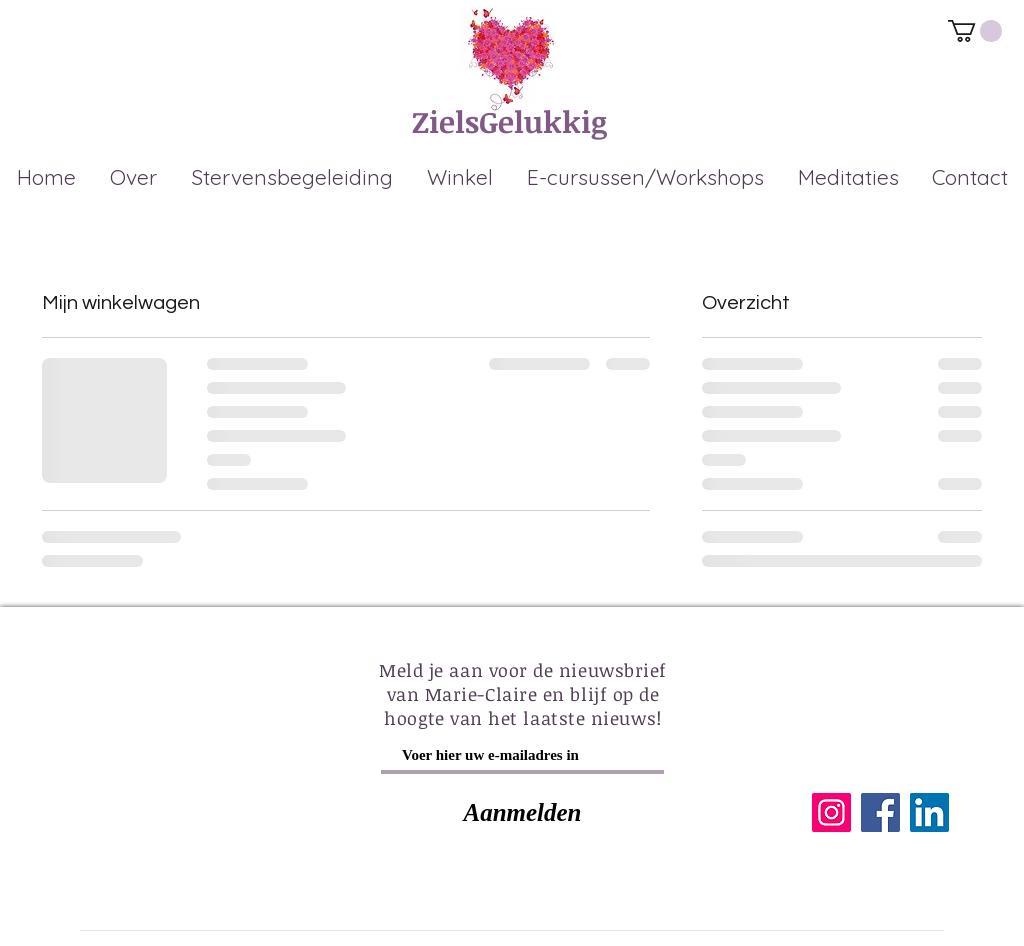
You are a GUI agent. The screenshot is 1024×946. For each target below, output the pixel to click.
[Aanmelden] (522, 812)
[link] (975, 31)
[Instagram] (831, 812)
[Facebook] (880, 812)
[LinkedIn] (929, 812)
